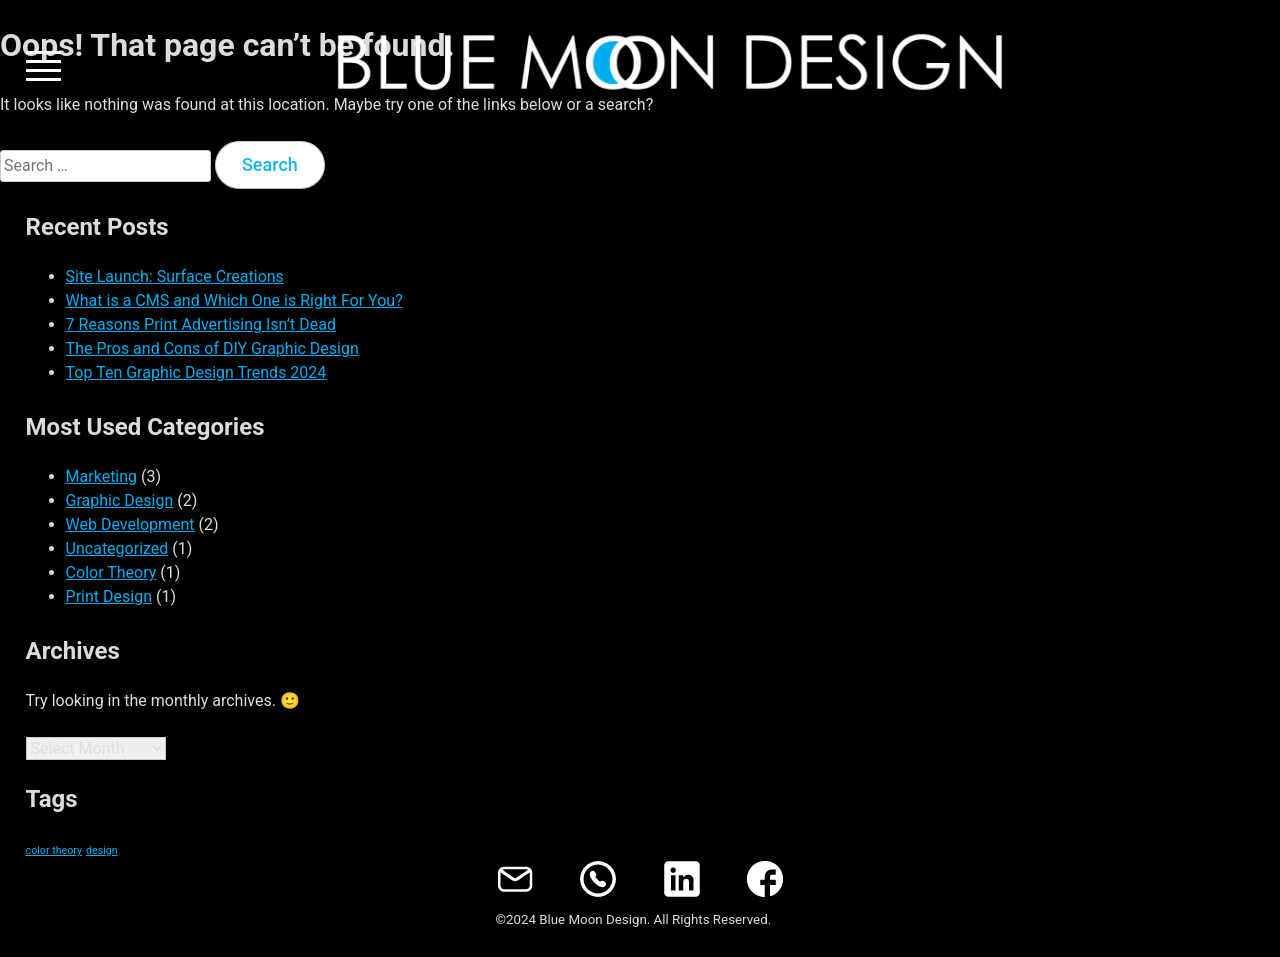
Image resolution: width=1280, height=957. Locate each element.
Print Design (109, 596)
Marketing (101, 476)
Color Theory (111, 572)
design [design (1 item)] (102, 850)
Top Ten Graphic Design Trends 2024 (196, 372)
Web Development (130, 524)
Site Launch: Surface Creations (175, 276)
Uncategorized (117, 548)
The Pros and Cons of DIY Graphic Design (212, 348)
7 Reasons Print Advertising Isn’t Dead (201, 324)
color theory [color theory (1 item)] (54, 850)
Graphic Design (120, 500)
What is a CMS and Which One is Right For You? (234, 300)
